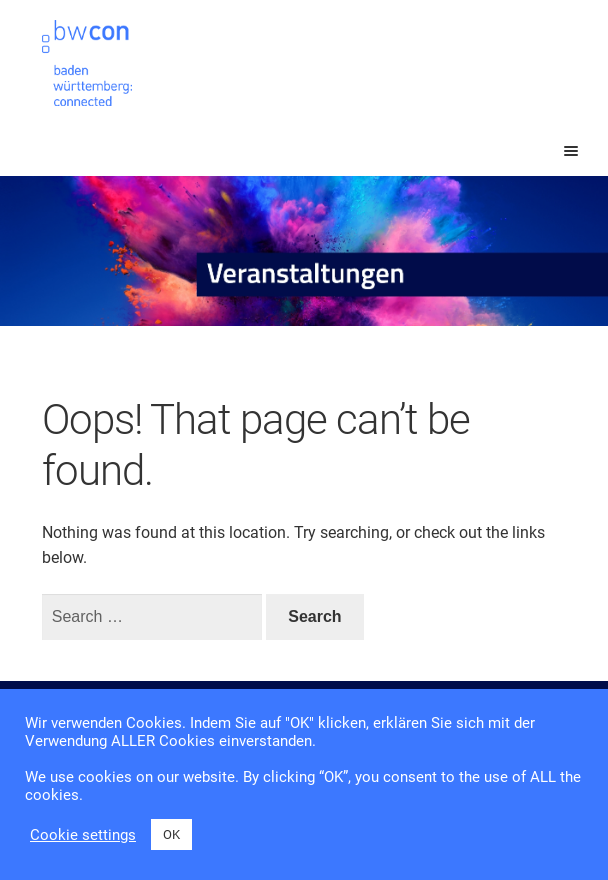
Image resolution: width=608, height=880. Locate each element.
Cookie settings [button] (83, 835)
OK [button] (171, 834)
